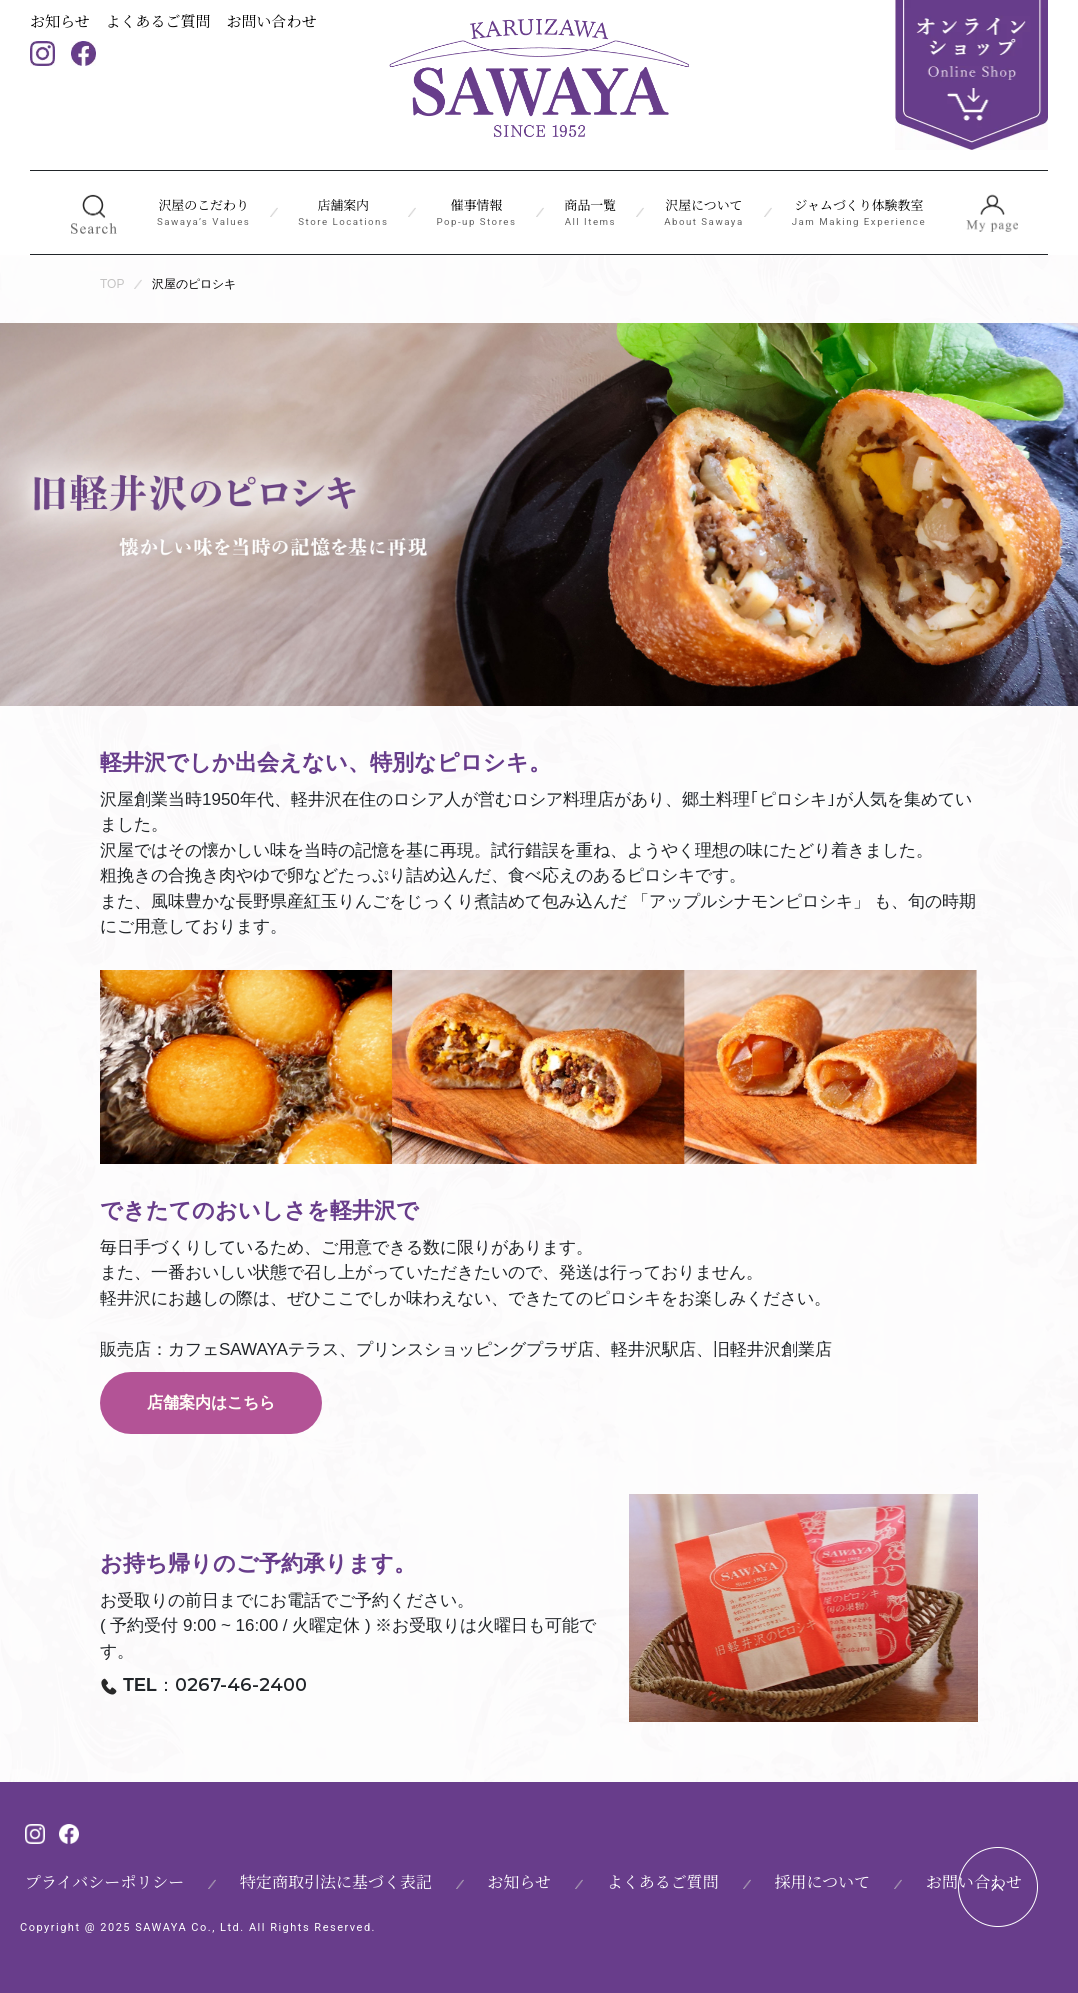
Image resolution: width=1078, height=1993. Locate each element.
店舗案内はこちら (211, 1402)
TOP (112, 284)
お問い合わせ (272, 20)
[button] (93, 213)
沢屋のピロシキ (194, 284)
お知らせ (60, 20)
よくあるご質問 (158, 20)
